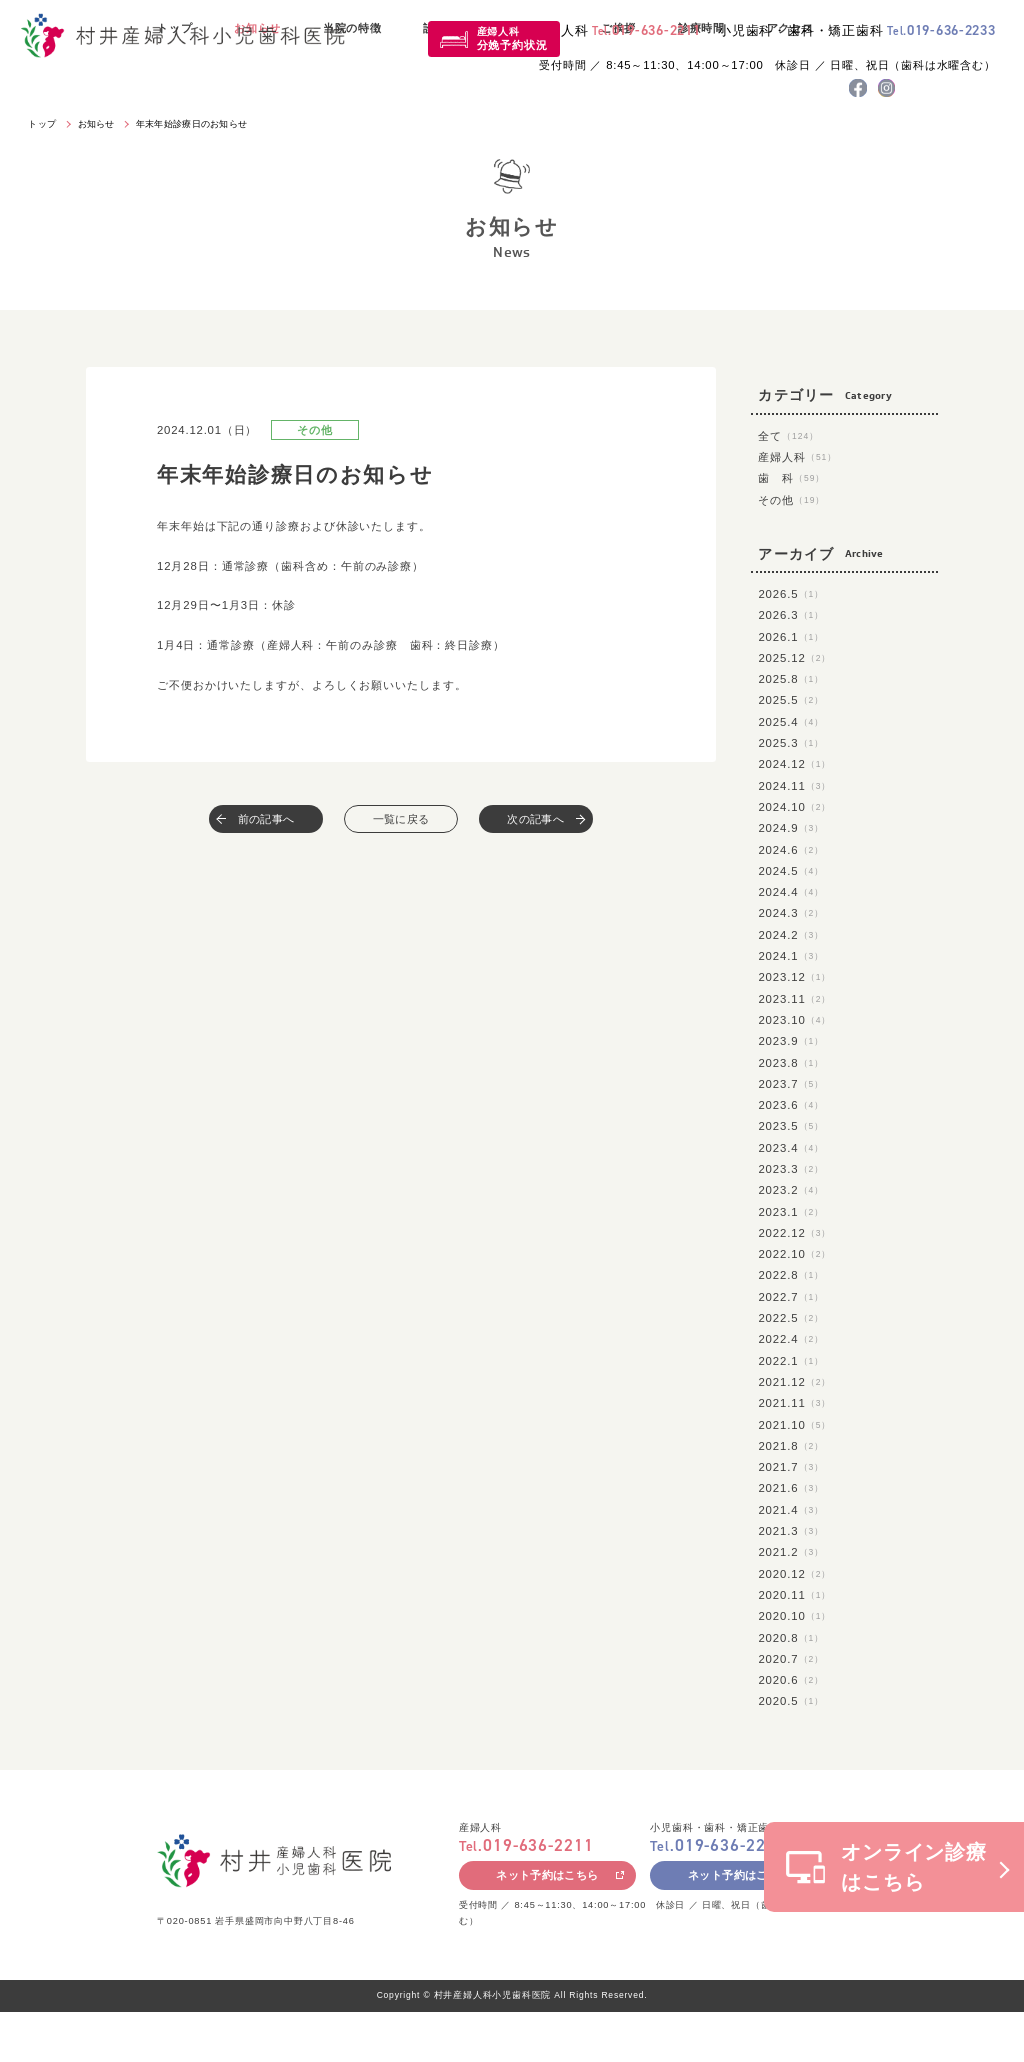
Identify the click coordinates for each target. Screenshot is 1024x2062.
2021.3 (791, 1531)
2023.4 (791, 1148)
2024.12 (794, 764)
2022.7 (791, 1297)
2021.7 (791, 1467)
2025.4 (791, 722)
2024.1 (791, 956)
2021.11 (794, 1403)
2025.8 (791, 679)
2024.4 (791, 892)
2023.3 (791, 1169)
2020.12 (794, 1574)
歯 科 (791, 478)
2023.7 (791, 1084)
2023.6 (791, 1105)
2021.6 (791, 1488)
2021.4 (791, 1510)
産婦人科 (512, 38)
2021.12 (794, 1382)
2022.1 (791, 1361)
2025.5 (791, 700)
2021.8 (791, 1446)
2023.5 (791, 1126)
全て (788, 436)
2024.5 (791, 871)
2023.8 (791, 1063)
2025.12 (794, 658)
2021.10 (794, 1425)
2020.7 (791, 1659)
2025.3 (791, 743)
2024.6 (791, 850)
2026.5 (791, 594)
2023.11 (794, 999)
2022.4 (791, 1339)
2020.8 (791, 1638)
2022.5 (791, 1318)
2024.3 (791, 913)
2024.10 (794, 807)
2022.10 (794, 1254)
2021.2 (791, 1552)
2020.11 (794, 1595)
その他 (791, 500)
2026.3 (791, 615)
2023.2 (791, 1190)
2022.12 (794, 1233)
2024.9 (791, 828)
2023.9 (791, 1041)
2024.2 (791, 935)
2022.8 (791, 1275)
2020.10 (794, 1616)
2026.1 (791, 637)
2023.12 (794, 977)
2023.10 (794, 1020)
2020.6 (791, 1680)
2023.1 (791, 1212)
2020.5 (791, 1701)
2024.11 (794, 786)
